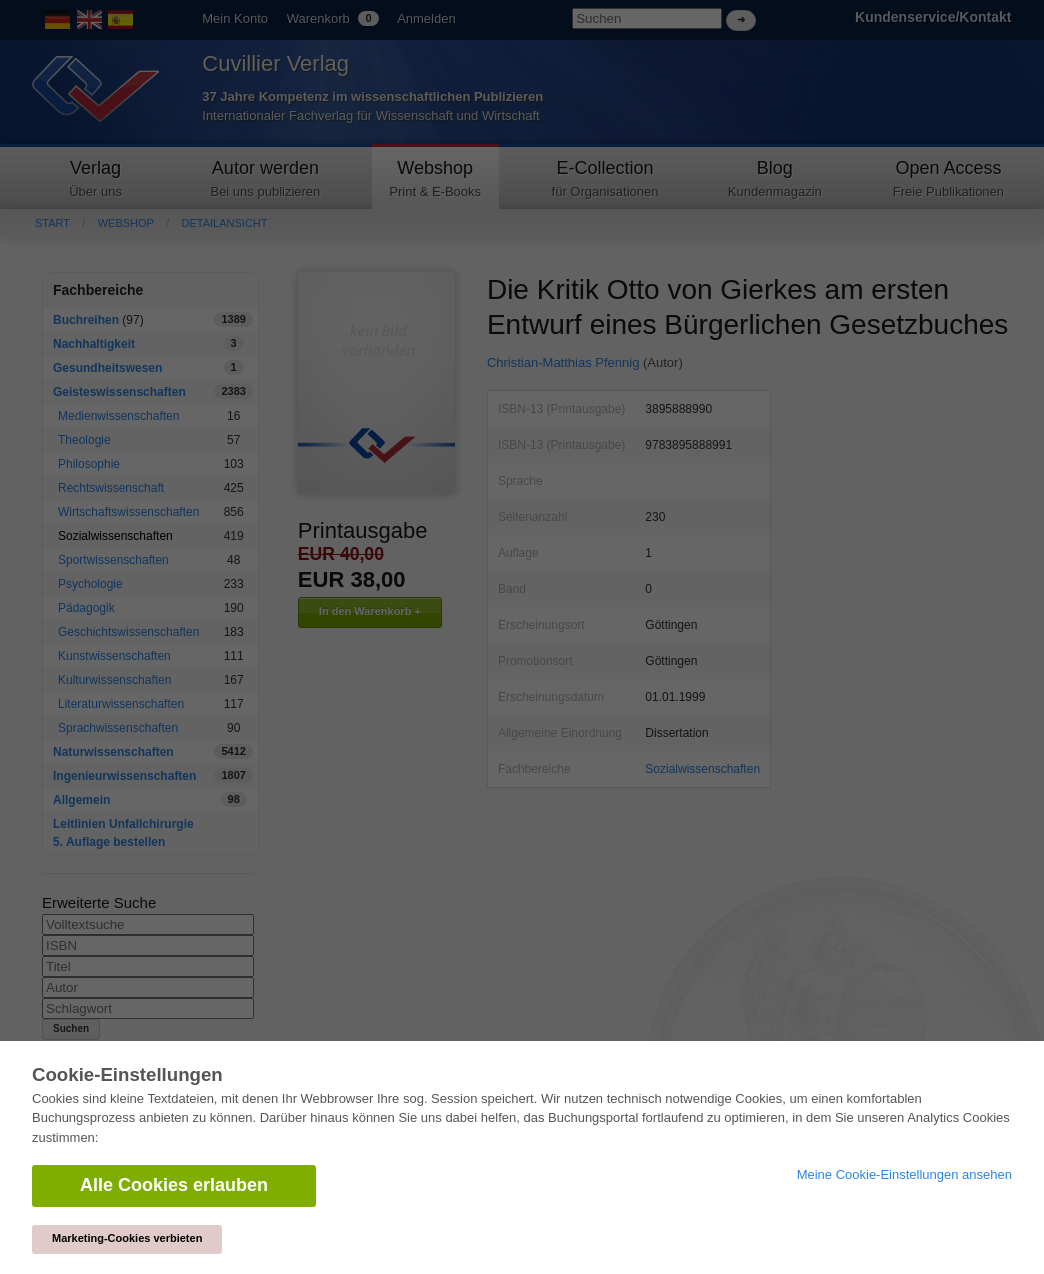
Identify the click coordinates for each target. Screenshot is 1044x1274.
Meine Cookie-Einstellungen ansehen (904, 1174)
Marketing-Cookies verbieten (127, 1238)
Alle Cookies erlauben (174, 1185)
